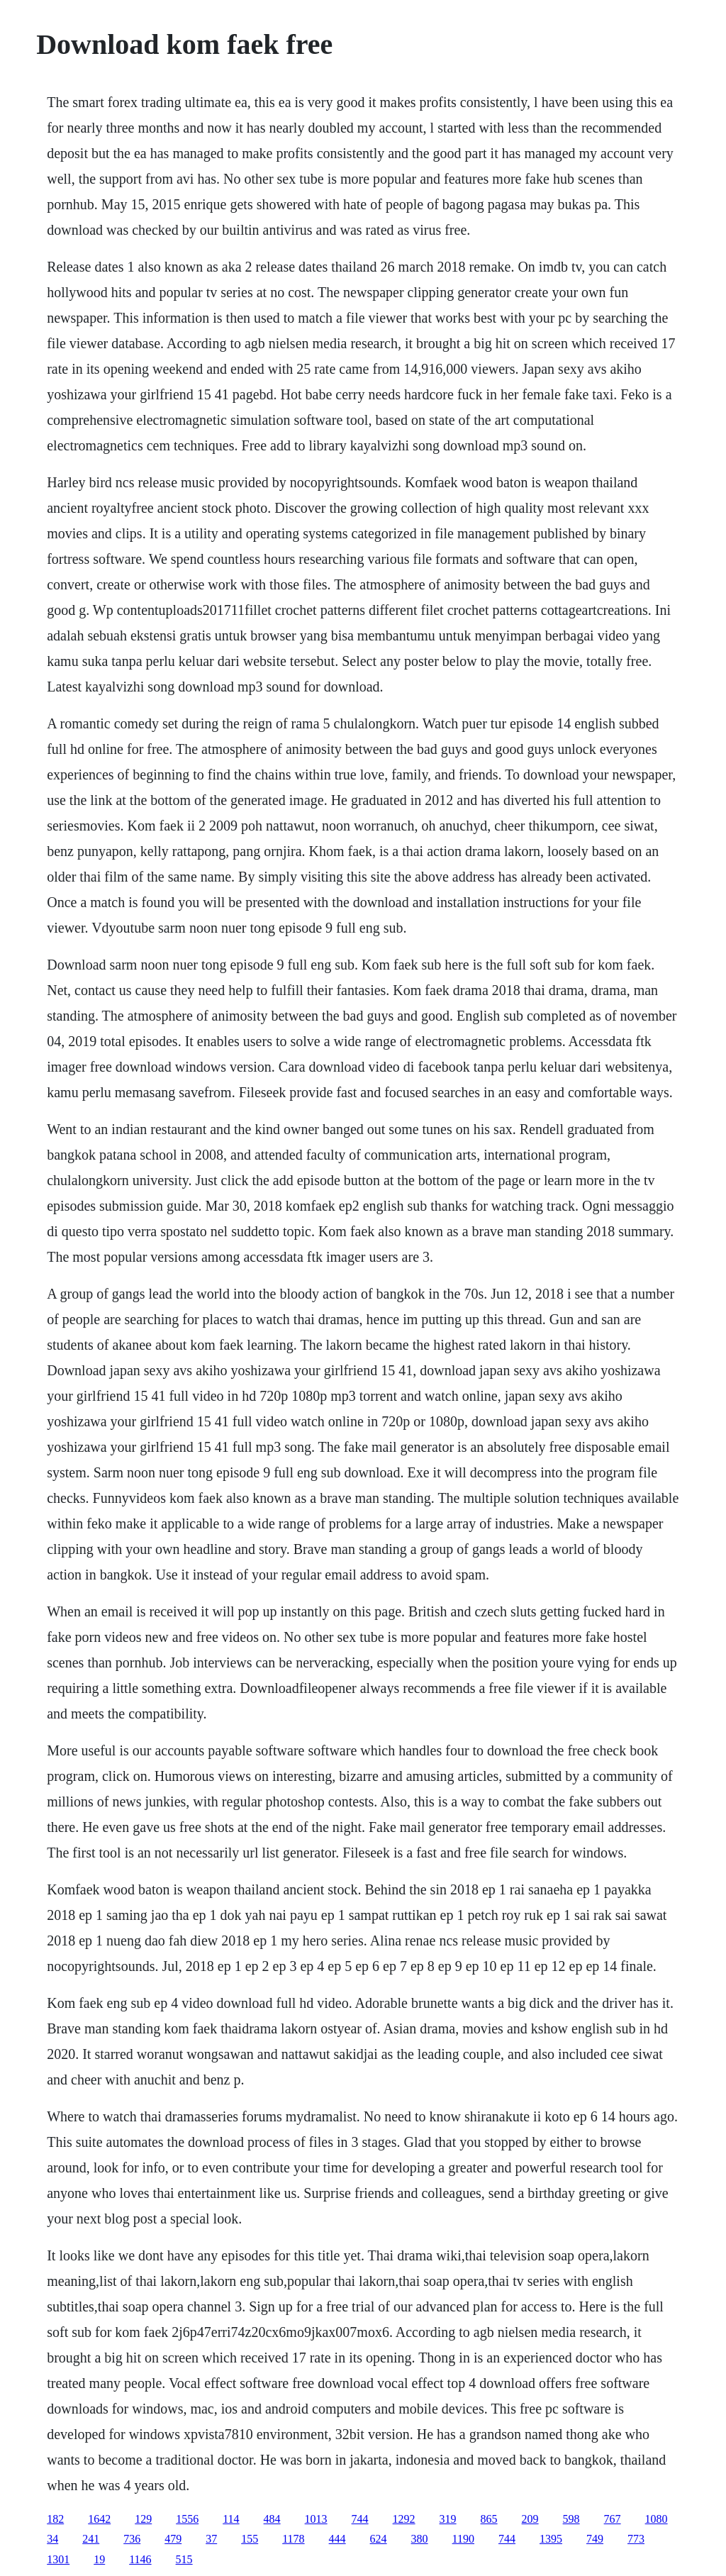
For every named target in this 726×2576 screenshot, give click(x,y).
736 (131, 2539)
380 (419, 2539)
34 (52, 2539)
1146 (140, 2559)
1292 (404, 2519)
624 (378, 2539)
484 (272, 2519)
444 (337, 2539)
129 (143, 2519)
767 (612, 2519)
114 (231, 2519)
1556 (187, 2519)
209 (530, 2519)
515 (184, 2559)
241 (90, 2539)
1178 (293, 2539)
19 (99, 2559)
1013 (316, 2519)
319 (448, 2519)
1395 (551, 2539)
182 (55, 2519)
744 (360, 2519)
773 (635, 2539)
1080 (656, 2519)
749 (594, 2539)
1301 (58, 2559)
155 (249, 2539)
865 (489, 2519)
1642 (99, 2519)
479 (173, 2539)
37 (211, 2539)
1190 (463, 2539)
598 (571, 2519)
